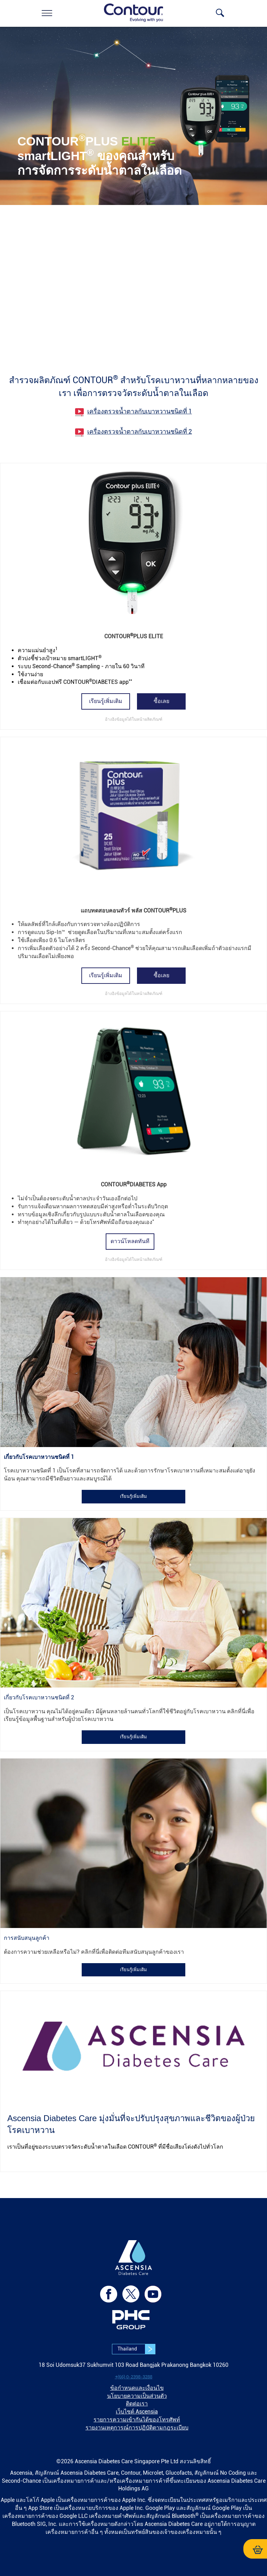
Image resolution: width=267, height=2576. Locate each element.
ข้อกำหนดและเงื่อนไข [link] (137, 2388)
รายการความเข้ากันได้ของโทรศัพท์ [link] (137, 2419)
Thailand (136, 2349)
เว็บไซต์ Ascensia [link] (137, 2411)
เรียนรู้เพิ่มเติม (105, 701)
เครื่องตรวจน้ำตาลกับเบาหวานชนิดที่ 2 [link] (139, 431)
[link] (47, 13)
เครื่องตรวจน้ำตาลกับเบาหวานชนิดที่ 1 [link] (139, 411)
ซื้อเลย (161, 701)
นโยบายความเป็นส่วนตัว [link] (137, 2396)
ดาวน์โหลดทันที (130, 1241)
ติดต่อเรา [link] (137, 2403)
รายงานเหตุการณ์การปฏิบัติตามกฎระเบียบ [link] (137, 2427)
